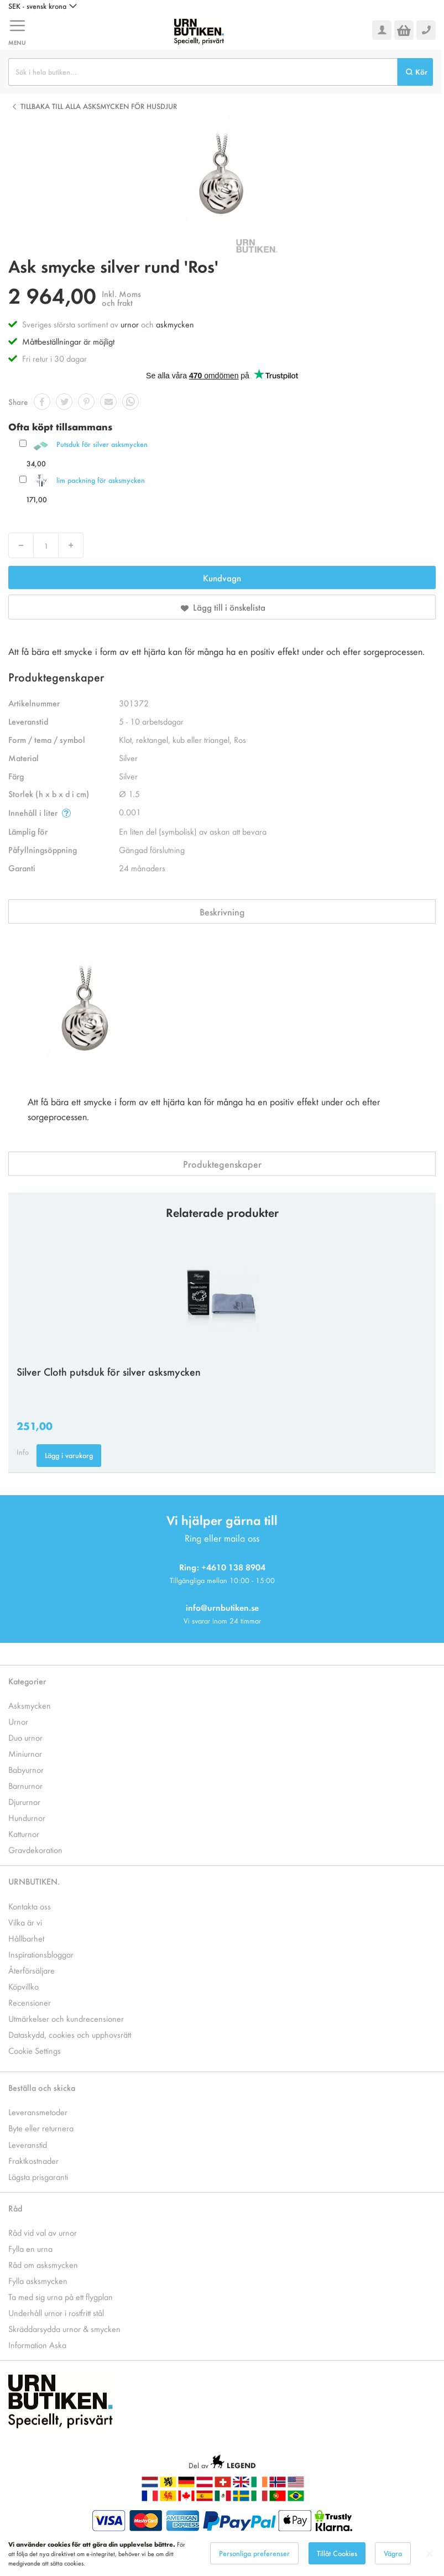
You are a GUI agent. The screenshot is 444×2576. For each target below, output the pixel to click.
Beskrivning (222, 911)
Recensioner (29, 2002)
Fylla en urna (30, 2248)
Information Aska (37, 2344)
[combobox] (203, 72)
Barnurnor (25, 1785)
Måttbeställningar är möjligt (68, 341)
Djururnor (24, 1801)
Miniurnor (25, 1753)
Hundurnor (26, 1817)
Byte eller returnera (41, 2127)
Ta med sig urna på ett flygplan (60, 2296)
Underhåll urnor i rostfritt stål (56, 2312)
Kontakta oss (29, 1906)
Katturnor (23, 1833)
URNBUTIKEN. (34, 1881)
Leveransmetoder (37, 2111)
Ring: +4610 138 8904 (222, 1567)
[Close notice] (429, 2554)
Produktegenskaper (222, 1163)
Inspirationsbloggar (41, 1954)
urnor (130, 324)
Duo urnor (25, 1737)
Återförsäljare (31, 1970)
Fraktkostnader (33, 2160)
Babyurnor (26, 1769)
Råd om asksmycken (43, 2264)
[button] (42, 6)
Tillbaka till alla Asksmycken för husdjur (98, 106)
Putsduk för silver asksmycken (102, 444)
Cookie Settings (34, 2050)
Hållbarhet (26, 1938)
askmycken (175, 324)
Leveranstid (27, 2144)
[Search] (415, 72)
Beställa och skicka (41, 2087)
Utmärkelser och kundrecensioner (66, 2018)
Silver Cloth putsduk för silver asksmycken (109, 1371)
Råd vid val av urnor (42, 2232)
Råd (15, 2208)
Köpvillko (23, 1986)
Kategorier (27, 1681)
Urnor (18, 1721)
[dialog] (222, 2553)
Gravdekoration (35, 1849)
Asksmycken (29, 1705)
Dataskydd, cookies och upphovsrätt (69, 2034)
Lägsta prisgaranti (38, 2176)
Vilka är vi (25, 1922)
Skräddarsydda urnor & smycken (64, 2328)
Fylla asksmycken (37, 2280)
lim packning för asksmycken (100, 480)
